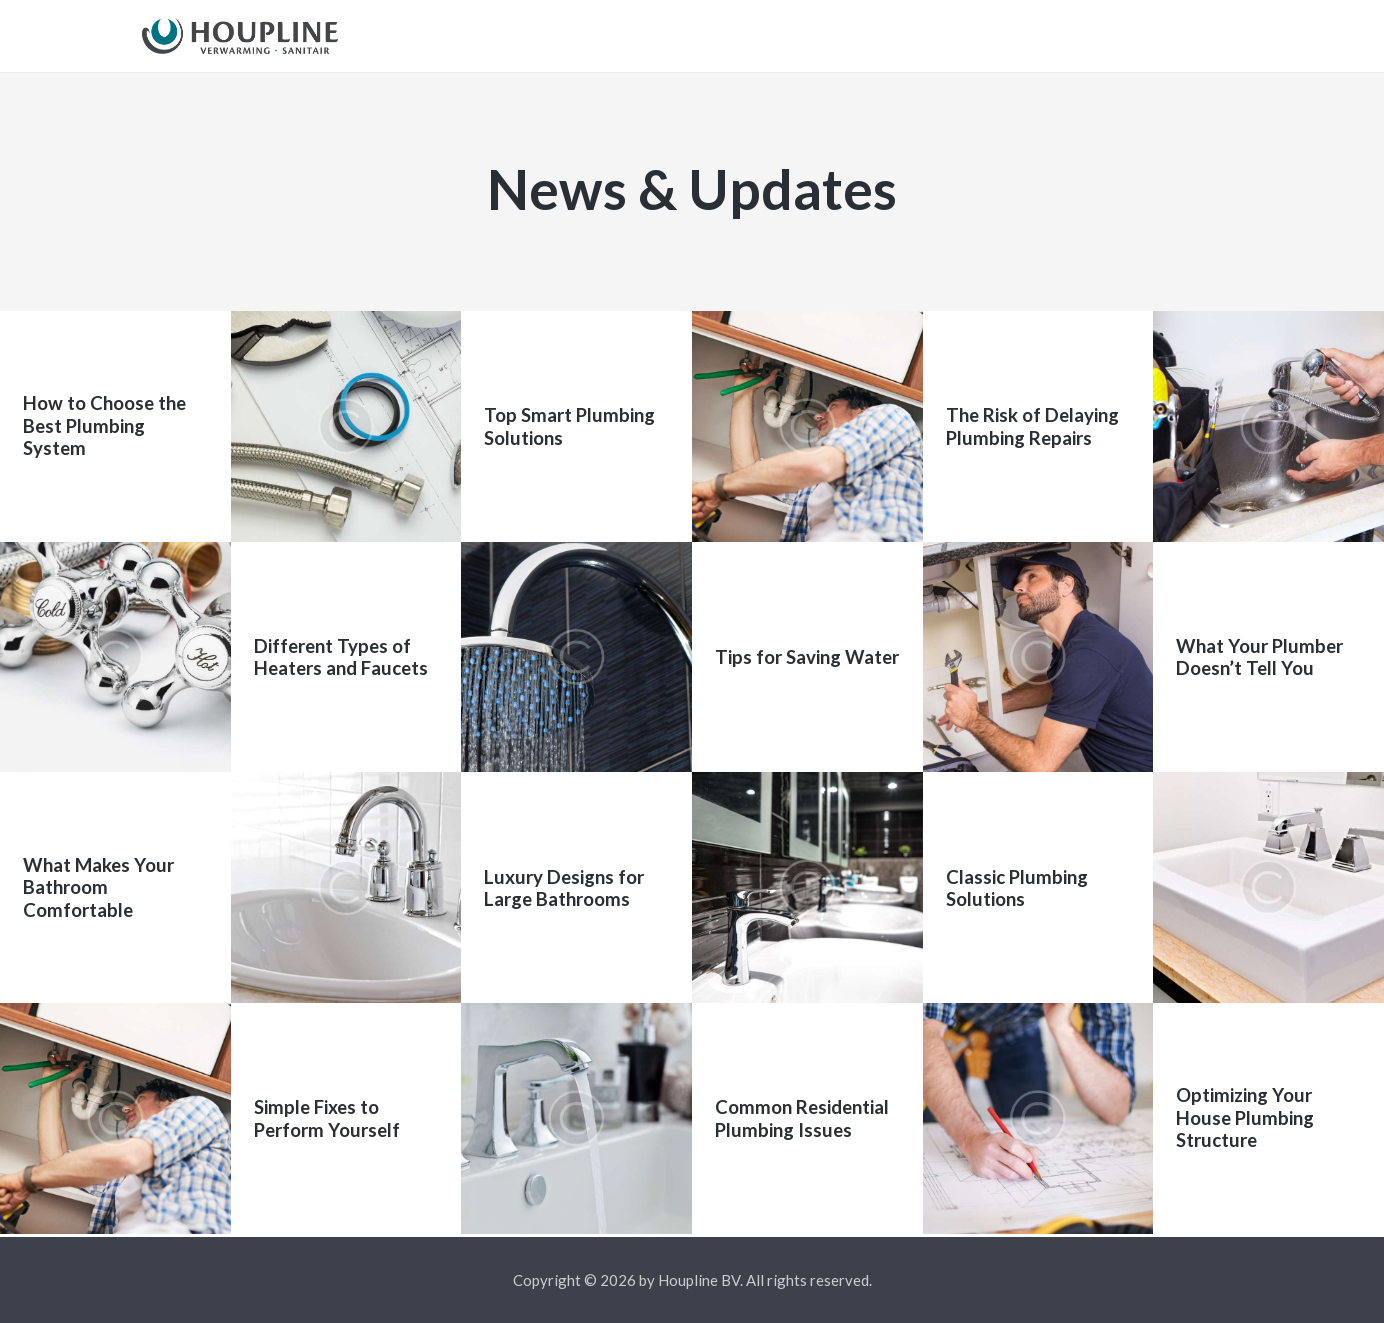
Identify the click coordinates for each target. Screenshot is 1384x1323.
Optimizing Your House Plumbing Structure (1245, 1121)
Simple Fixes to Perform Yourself (327, 1121)
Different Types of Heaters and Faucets (341, 660)
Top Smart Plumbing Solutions (569, 429)
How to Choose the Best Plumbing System (104, 429)
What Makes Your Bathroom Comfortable (98, 890)
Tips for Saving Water (807, 660)
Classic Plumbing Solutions (1017, 890)
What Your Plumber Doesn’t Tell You (1259, 660)
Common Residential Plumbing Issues (802, 1121)
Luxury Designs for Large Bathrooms (564, 890)
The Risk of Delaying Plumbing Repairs (1032, 429)
